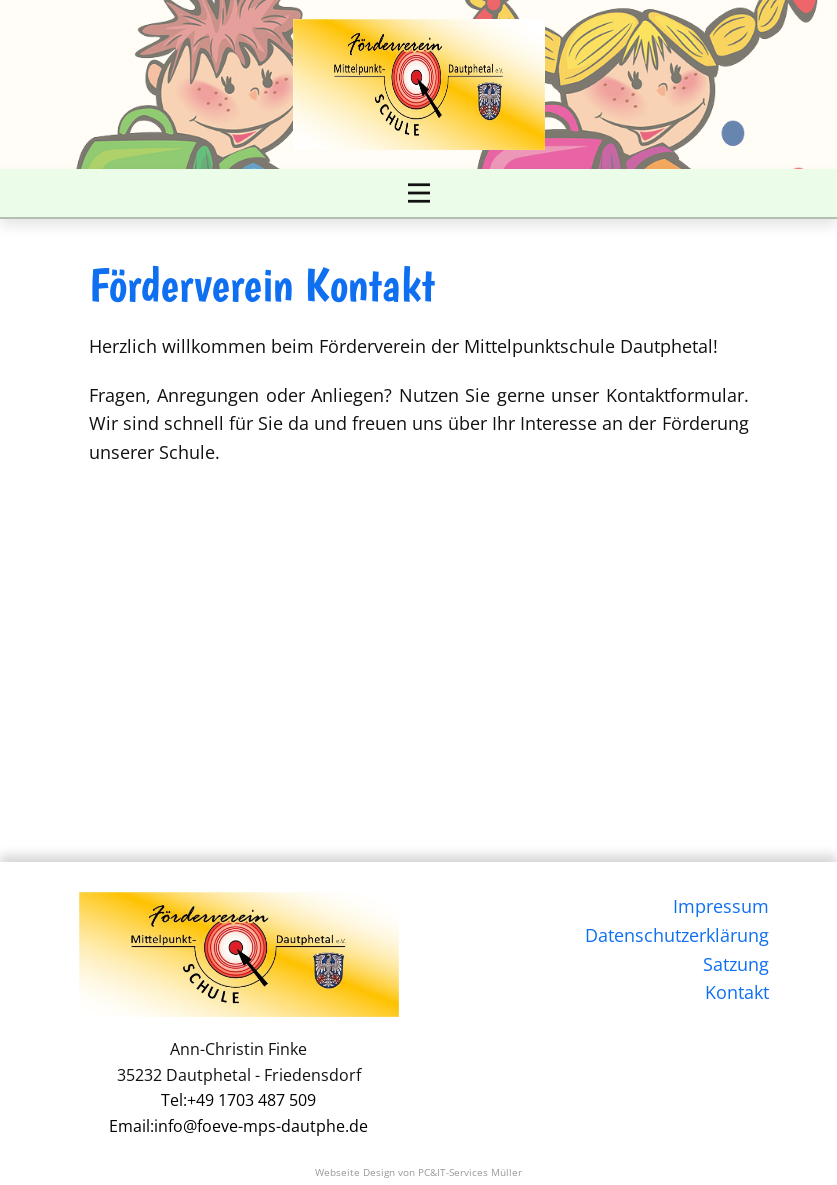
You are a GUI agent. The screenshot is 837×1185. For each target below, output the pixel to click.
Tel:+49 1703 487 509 (238, 1100)
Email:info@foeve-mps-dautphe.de (238, 1126)
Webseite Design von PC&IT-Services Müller (418, 1172)
